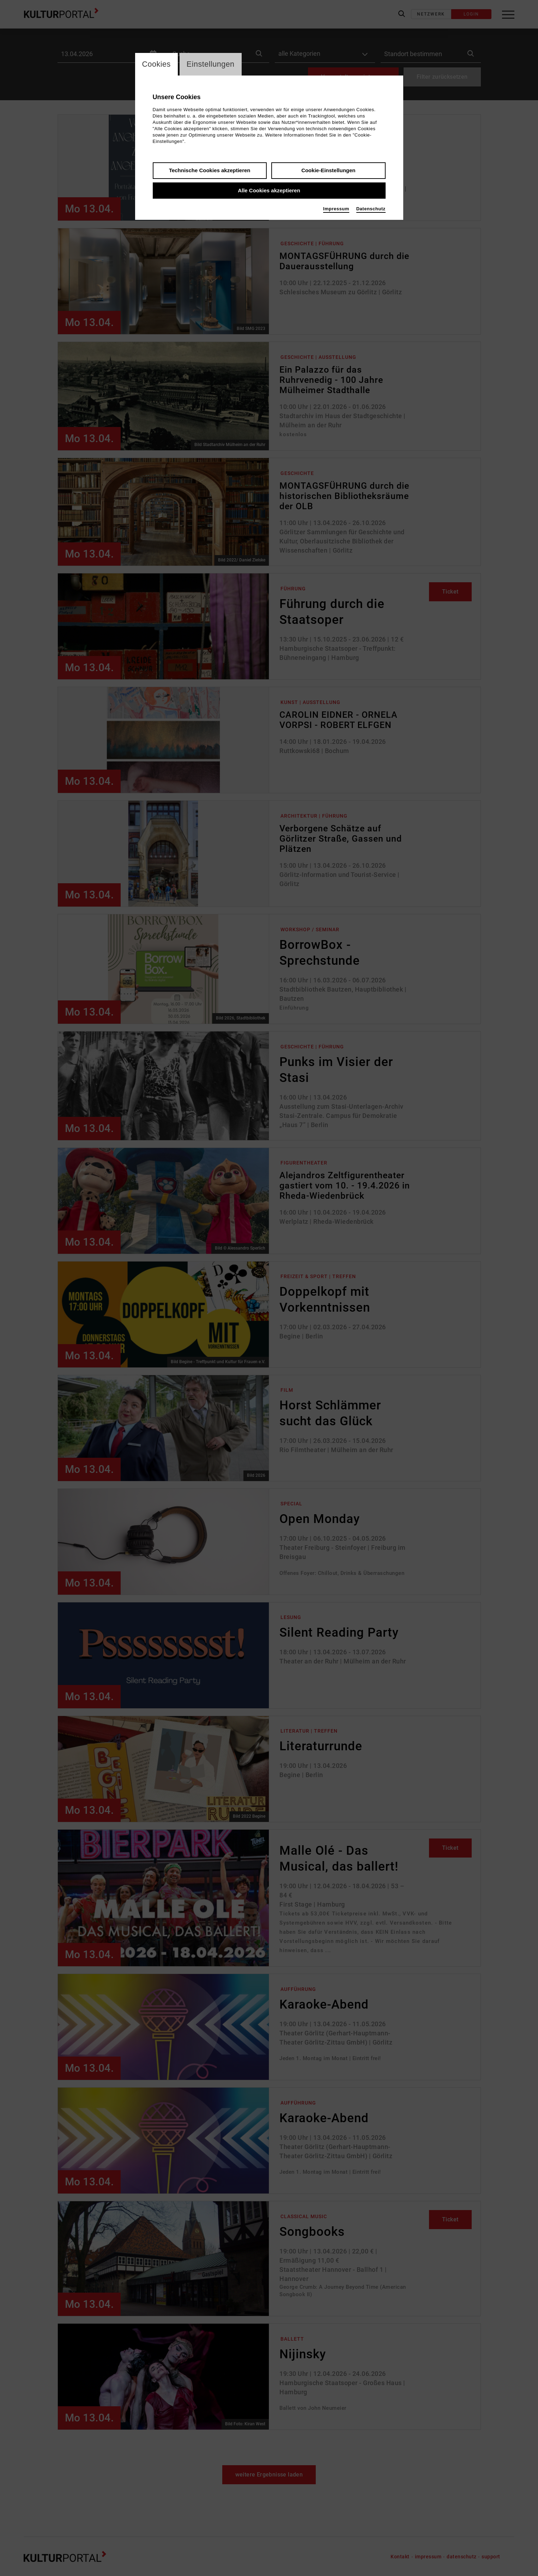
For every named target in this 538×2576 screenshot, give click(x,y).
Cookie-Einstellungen (328, 171)
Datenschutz (371, 209)
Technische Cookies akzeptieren (209, 171)
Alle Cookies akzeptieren (269, 191)
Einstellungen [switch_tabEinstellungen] (211, 64)
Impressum (336, 209)
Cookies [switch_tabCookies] (156, 64)
